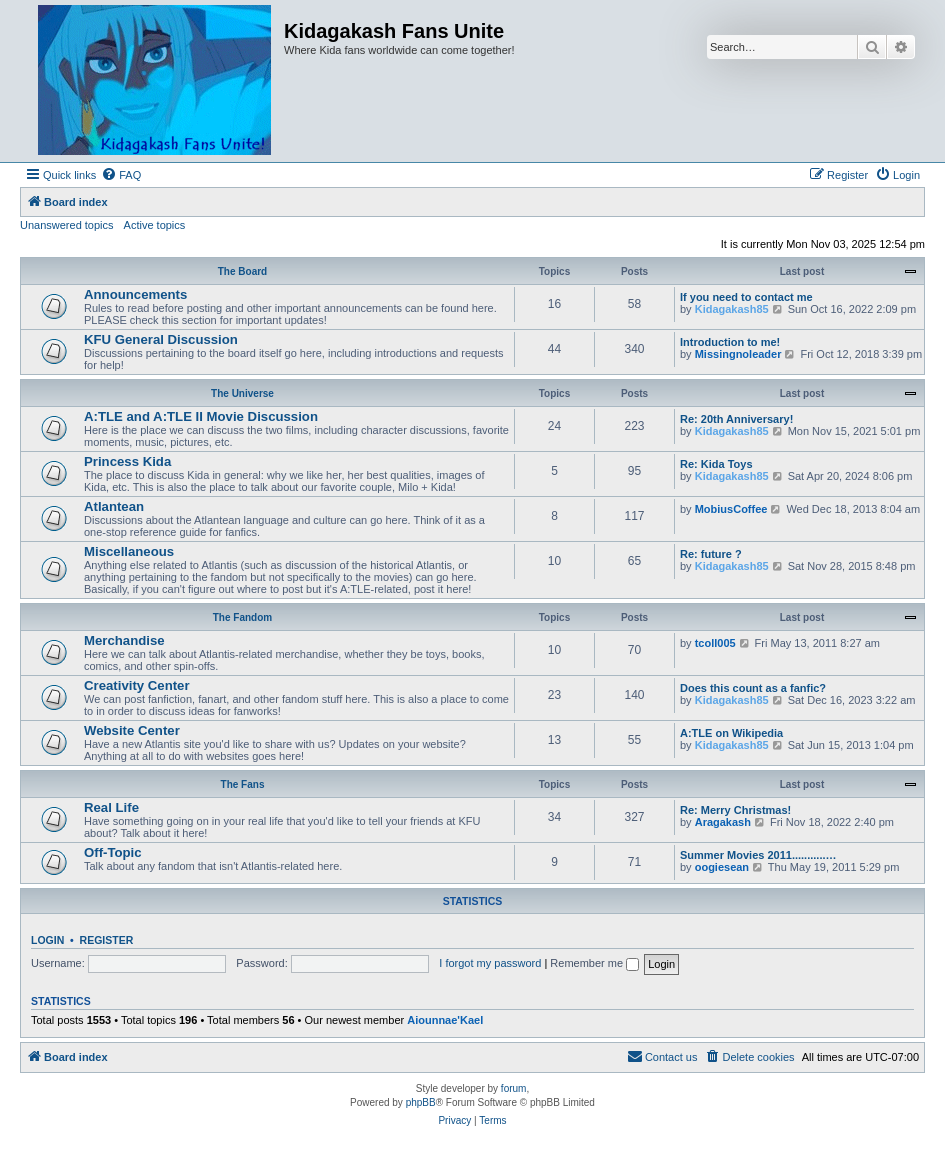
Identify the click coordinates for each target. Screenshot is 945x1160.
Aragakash (723, 822)
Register (107, 940)
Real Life (111, 807)
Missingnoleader (738, 354)
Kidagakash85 (732, 309)
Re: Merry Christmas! (735, 810)
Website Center (132, 730)
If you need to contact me (746, 297)
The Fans (243, 784)
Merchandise (124, 640)
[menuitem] (121, 175)
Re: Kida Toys (716, 464)
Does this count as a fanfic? (753, 688)
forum (514, 1088)
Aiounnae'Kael (445, 1020)
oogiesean (722, 867)
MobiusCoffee (731, 509)
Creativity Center (137, 685)
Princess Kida (127, 461)
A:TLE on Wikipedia (731, 733)
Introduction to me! (730, 342)
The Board (242, 271)
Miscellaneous (129, 551)
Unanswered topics (67, 225)
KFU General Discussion (161, 339)
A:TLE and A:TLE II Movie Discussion (201, 416)
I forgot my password (490, 963)
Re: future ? (711, 554)
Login (47, 940)
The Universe (242, 393)
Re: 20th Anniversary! (736, 419)
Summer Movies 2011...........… (758, 855)
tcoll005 (715, 643)
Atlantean (114, 506)
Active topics (155, 225)
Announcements (135, 294)
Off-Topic (113, 852)
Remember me (594, 963)
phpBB (421, 1102)
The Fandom (242, 617)
